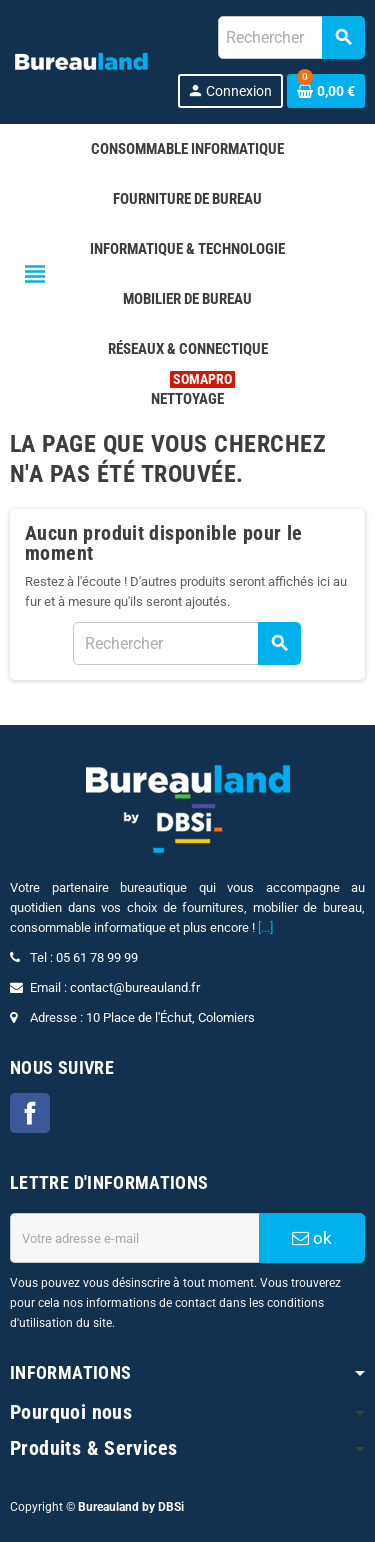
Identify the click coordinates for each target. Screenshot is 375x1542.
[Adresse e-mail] (134, 1238)
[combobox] (291, 37)
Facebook (30, 1113)
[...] (265, 927)
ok (312, 1238)
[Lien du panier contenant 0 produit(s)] (326, 91)
